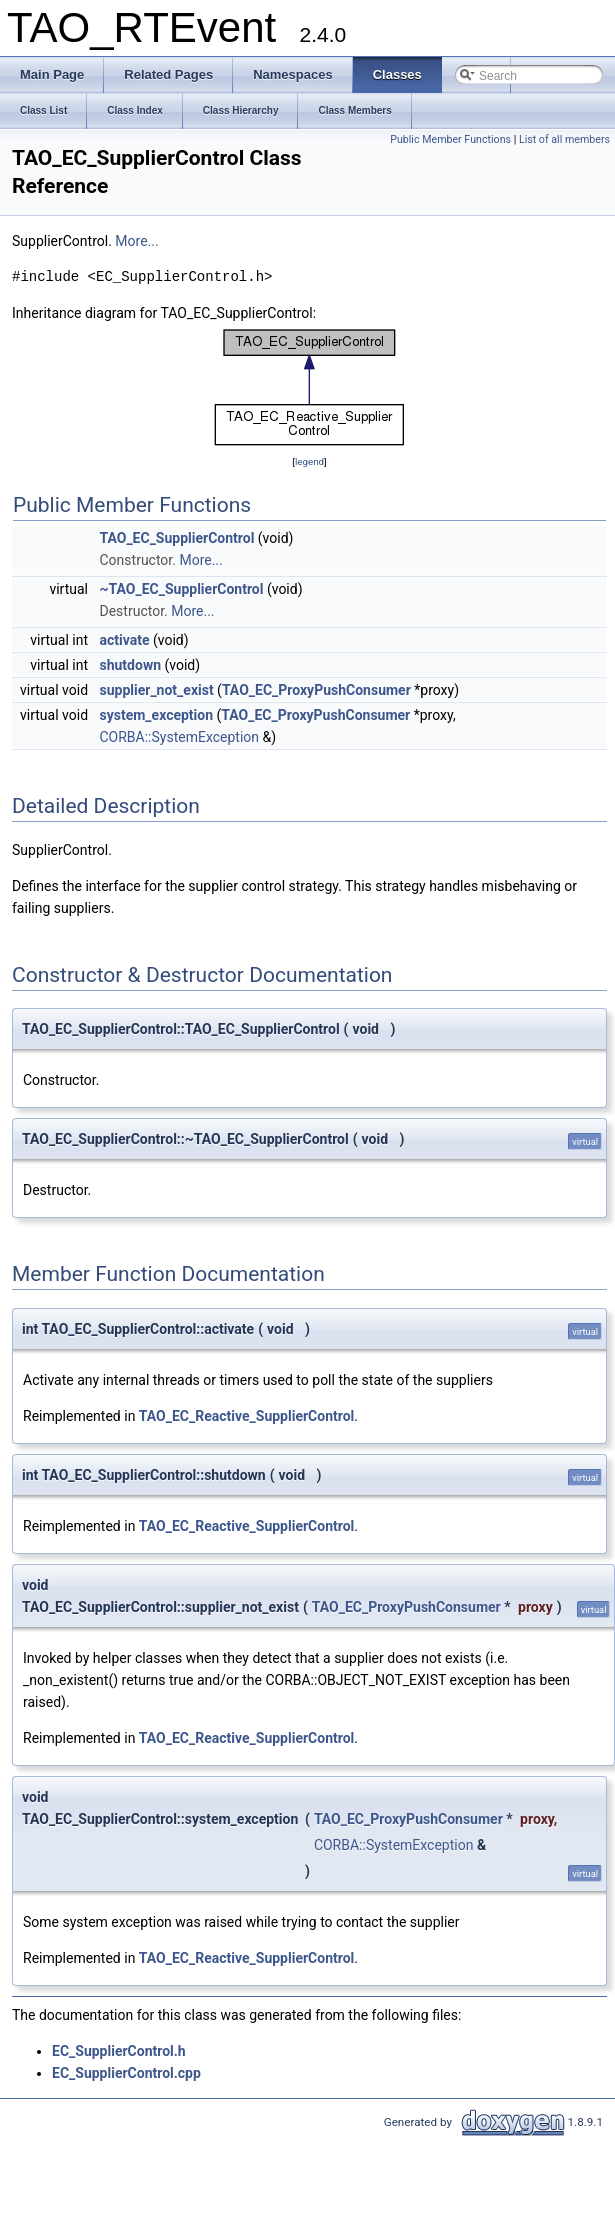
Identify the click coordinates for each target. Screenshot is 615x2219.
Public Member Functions (450, 139)
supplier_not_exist (157, 690)
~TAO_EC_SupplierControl (182, 589)
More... (136, 241)
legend (309, 461)
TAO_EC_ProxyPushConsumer (316, 690)
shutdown (131, 665)
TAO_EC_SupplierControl (177, 538)
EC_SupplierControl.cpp (126, 2073)
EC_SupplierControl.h (119, 2051)
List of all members (564, 139)
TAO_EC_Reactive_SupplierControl (246, 1416)
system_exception (157, 715)
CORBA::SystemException (180, 737)
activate (125, 640)
